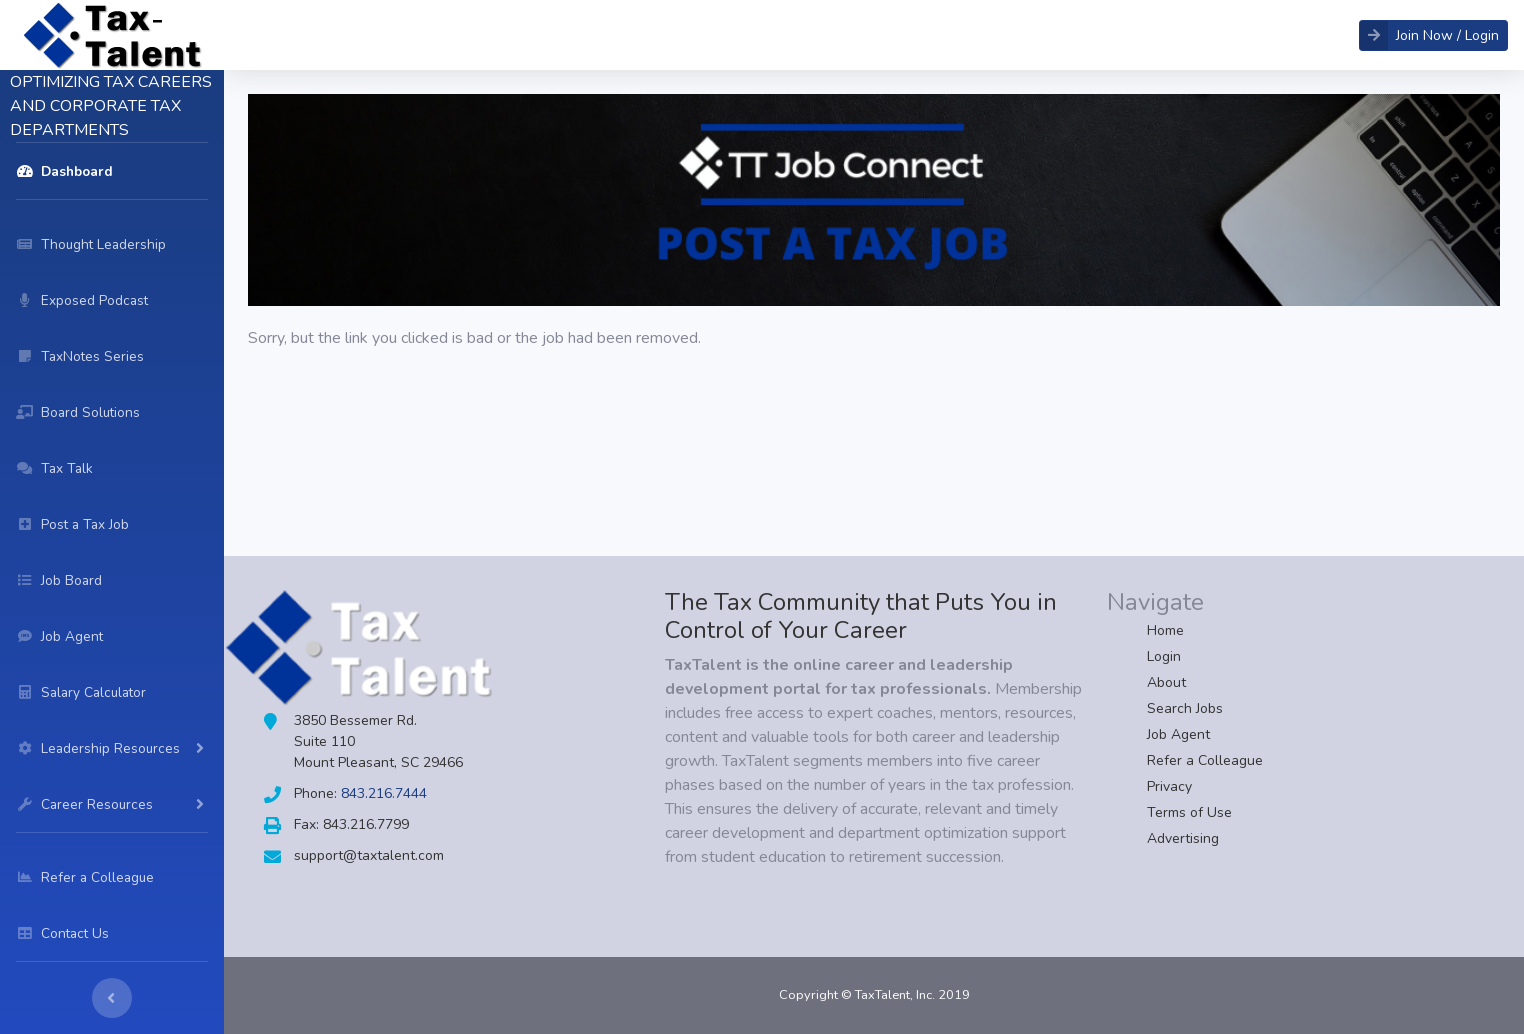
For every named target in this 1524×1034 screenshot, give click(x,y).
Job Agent (1178, 734)
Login (1164, 656)
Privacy (1169, 786)
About (1166, 682)
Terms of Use (1189, 812)
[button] (1433, 35)
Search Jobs (1185, 708)
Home (1165, 630)
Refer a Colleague (1205, 760)
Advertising (1183, 838)
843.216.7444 (384, 793)
